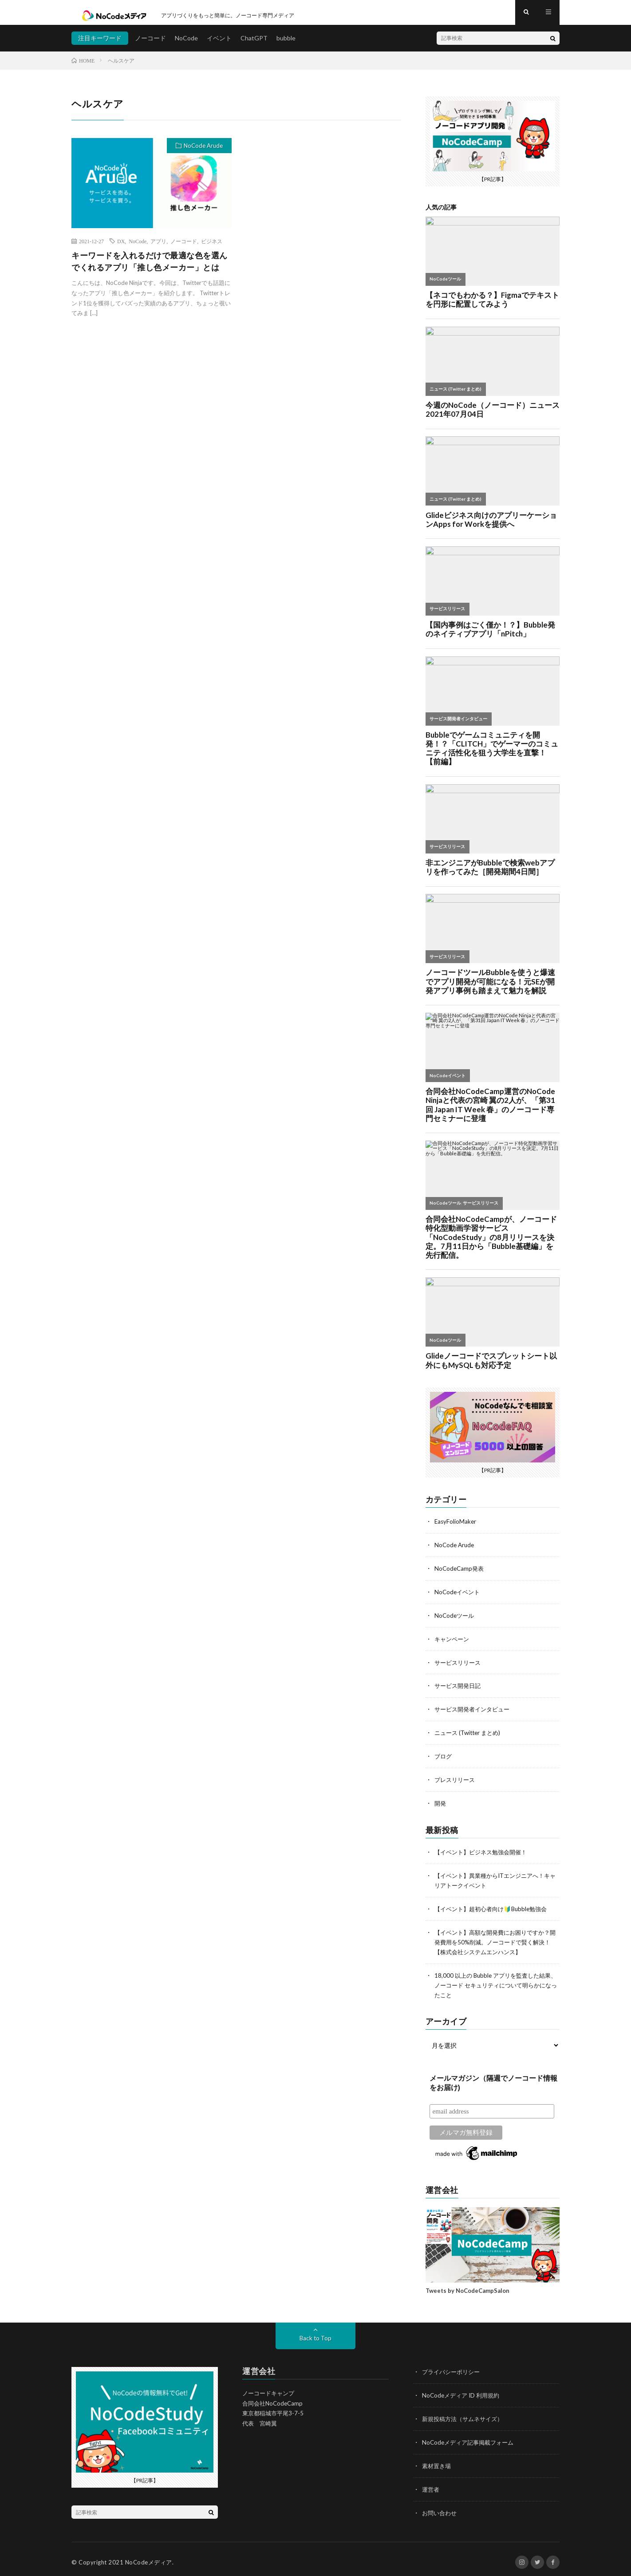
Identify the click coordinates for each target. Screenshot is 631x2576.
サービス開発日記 (459, 1688)
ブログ (443, 1758)
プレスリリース (456, 1781)
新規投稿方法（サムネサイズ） (465, 2414)
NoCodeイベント (458, 1596)
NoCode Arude (203, 151)
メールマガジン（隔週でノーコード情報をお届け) (493, 2079)
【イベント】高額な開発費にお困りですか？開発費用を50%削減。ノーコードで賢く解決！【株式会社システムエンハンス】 (496, 1940)
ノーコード (150, 44)
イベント (219, 44)
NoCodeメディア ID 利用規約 (463, 2391)
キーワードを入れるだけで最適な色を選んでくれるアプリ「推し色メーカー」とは (149, 267)
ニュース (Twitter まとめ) (469, 1734)
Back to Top (315, 2334)
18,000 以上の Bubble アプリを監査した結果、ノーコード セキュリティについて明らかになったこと (494, 1982)
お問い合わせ (440, 2506)
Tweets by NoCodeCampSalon (467, 2287)
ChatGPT (254, 44)
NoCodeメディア (148, 2556)
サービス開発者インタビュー (474, 1711)
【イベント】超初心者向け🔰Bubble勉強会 (494, 1908)
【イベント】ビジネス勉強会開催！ (484, 1852)
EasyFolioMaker (455, 1527)
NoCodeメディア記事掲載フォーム (471, 2437)
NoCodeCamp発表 (460, 1573)
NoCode (186, 44)
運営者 (431, 2483)
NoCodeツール (455, 1619)
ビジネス (211, 247)
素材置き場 (437, 2460)
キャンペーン (453, 1642)
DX (121, 247)
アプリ (158, 247)
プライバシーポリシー (453, 2368)
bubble (286, 44)
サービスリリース (459, 1665)
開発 (440, 1804)
